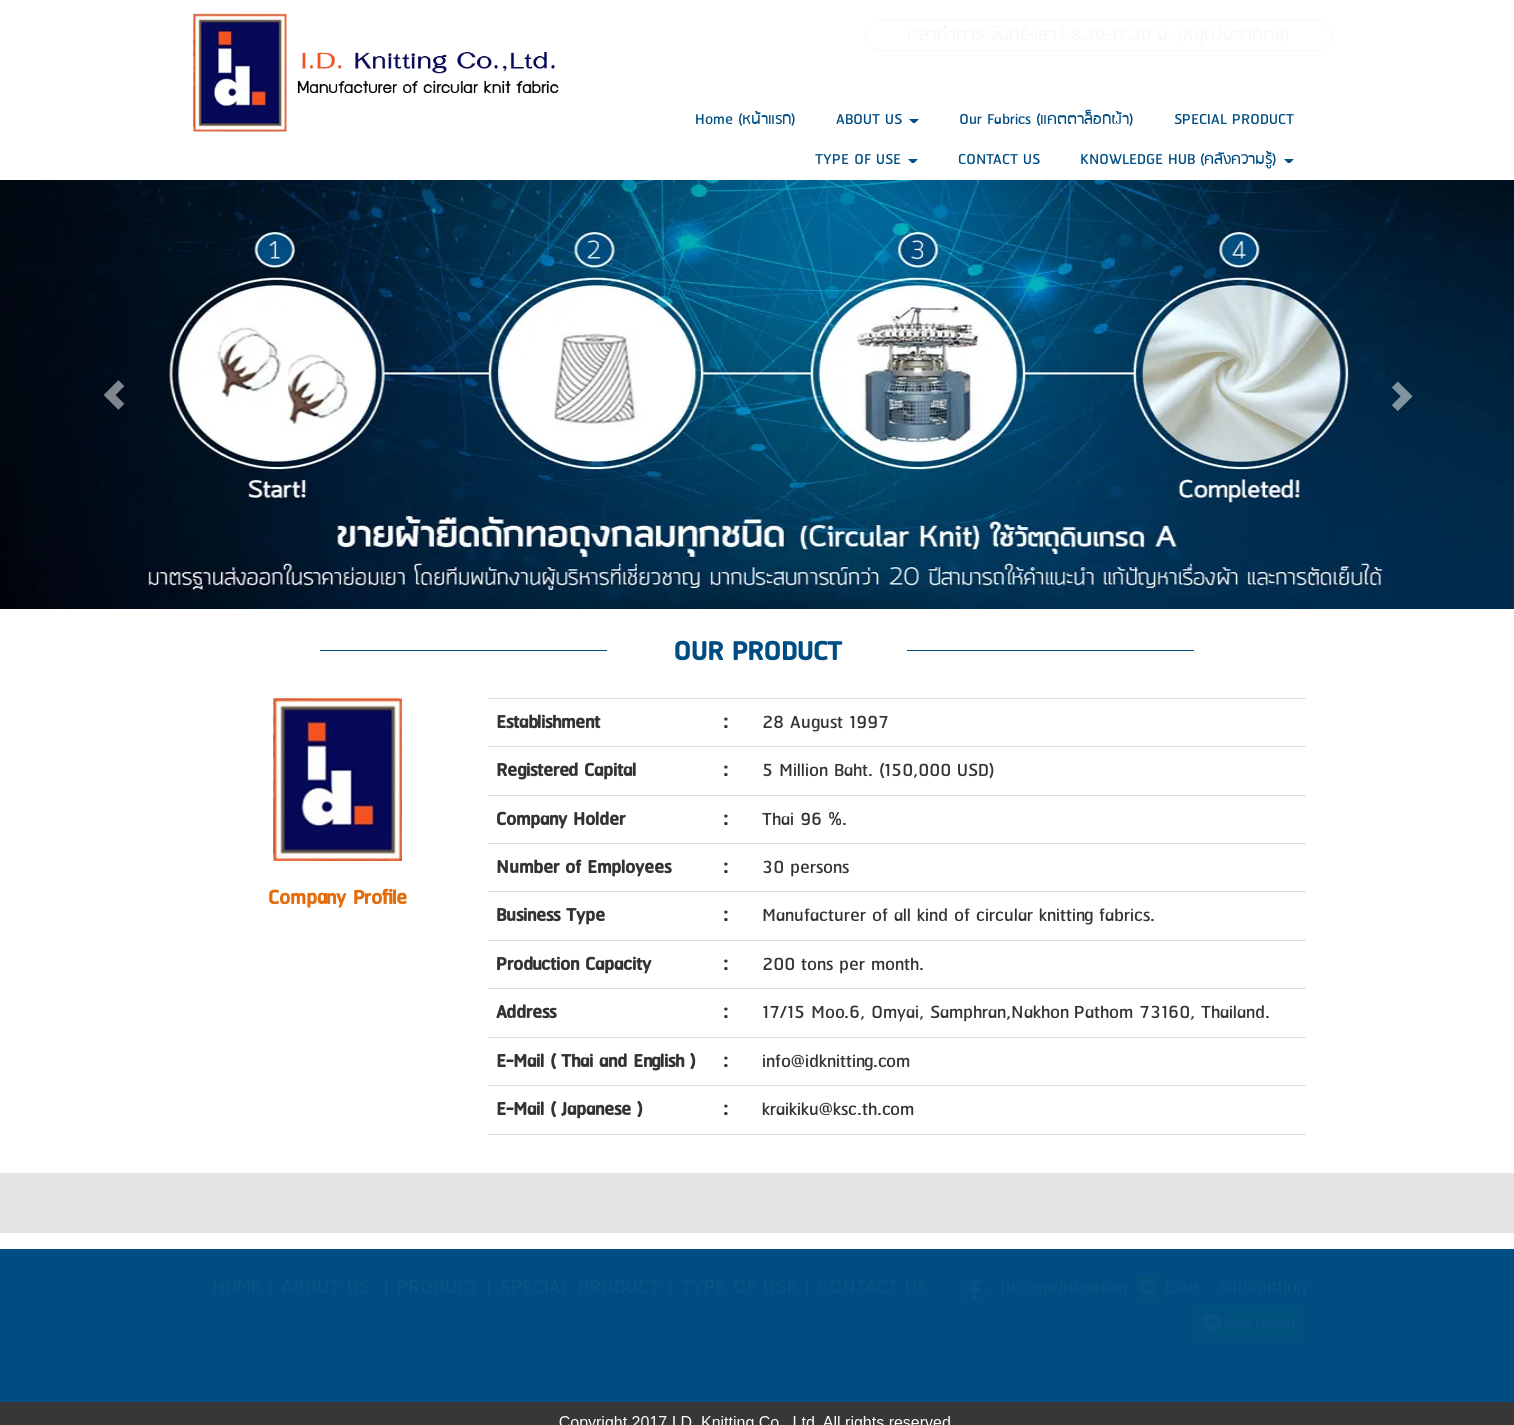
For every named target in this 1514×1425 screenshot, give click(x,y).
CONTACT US (999, 159)
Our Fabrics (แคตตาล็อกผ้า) (1046, 119)
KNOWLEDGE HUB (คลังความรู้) (1187, 159)
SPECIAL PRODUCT (1234, 119)
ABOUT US (877, 119)
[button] (113, 394)
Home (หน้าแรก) (745, 119)
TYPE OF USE (866, 159)
